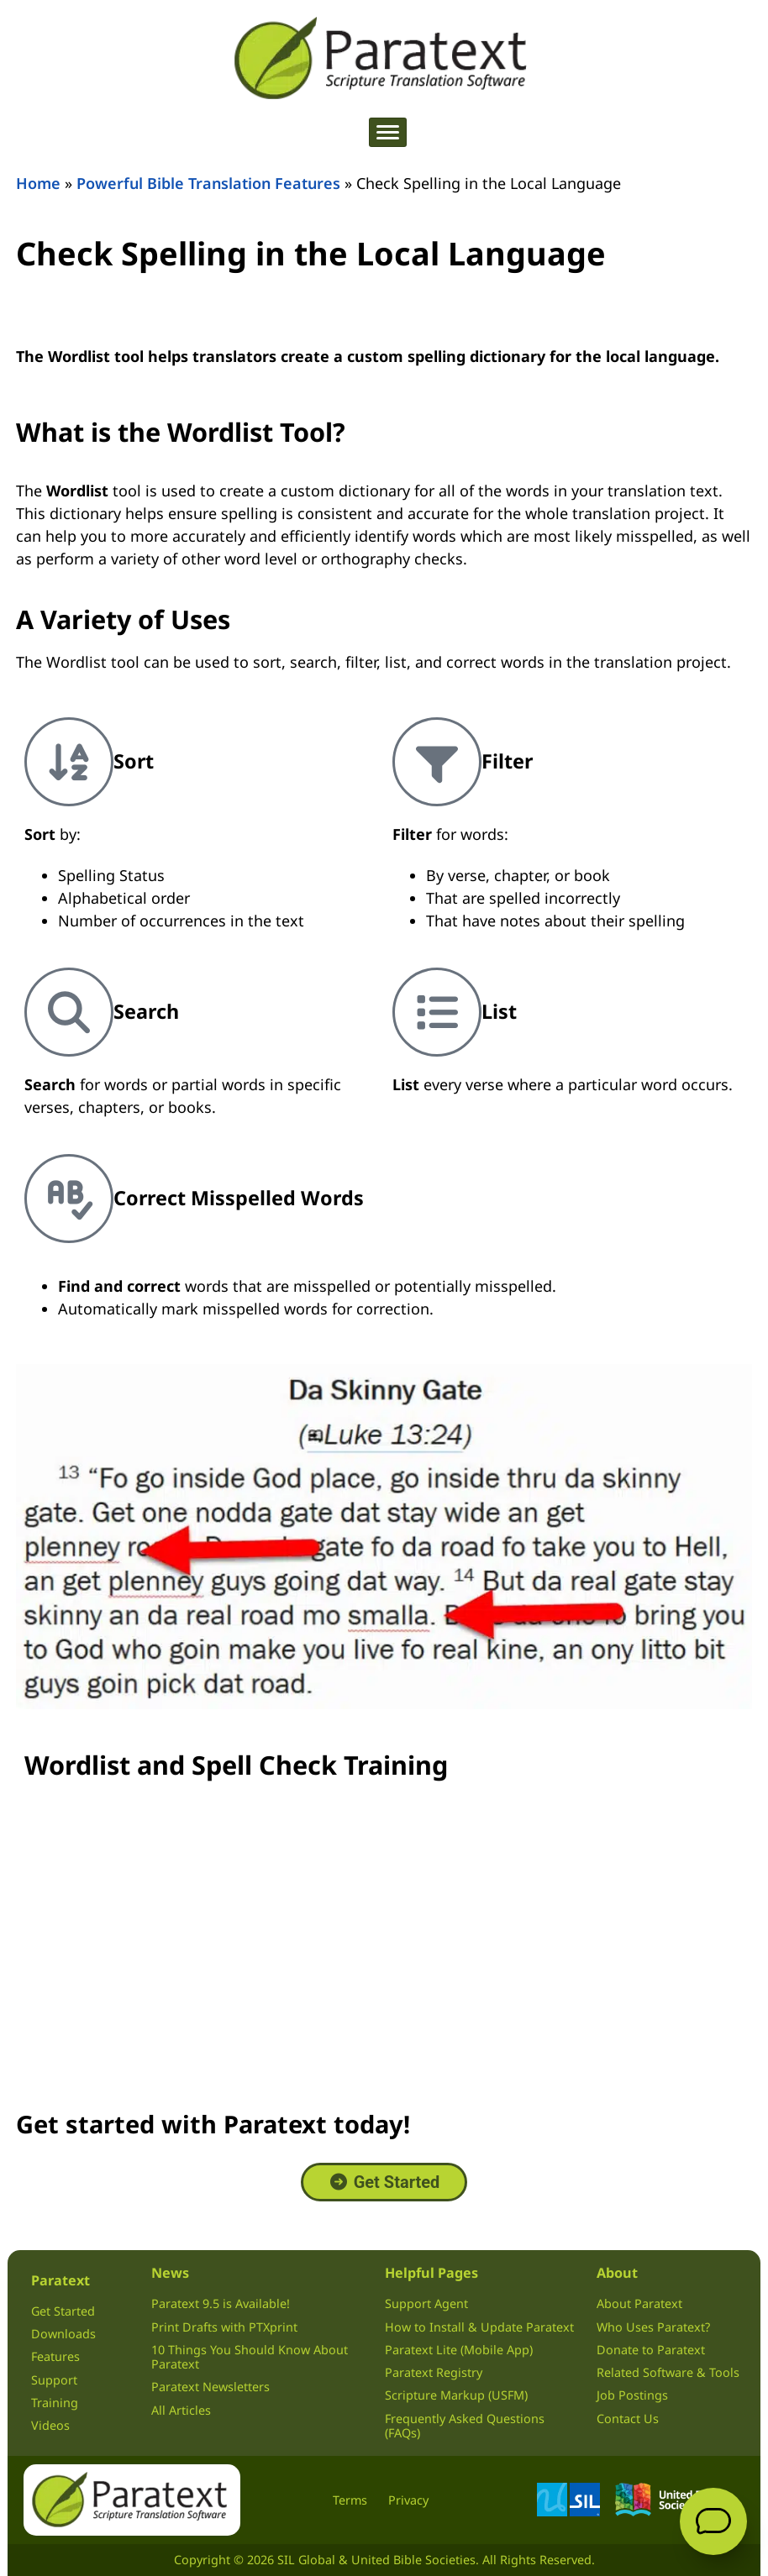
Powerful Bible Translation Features (208, 183)
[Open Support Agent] (713, 2521)
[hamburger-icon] (388, 132)
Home (38, 183)
